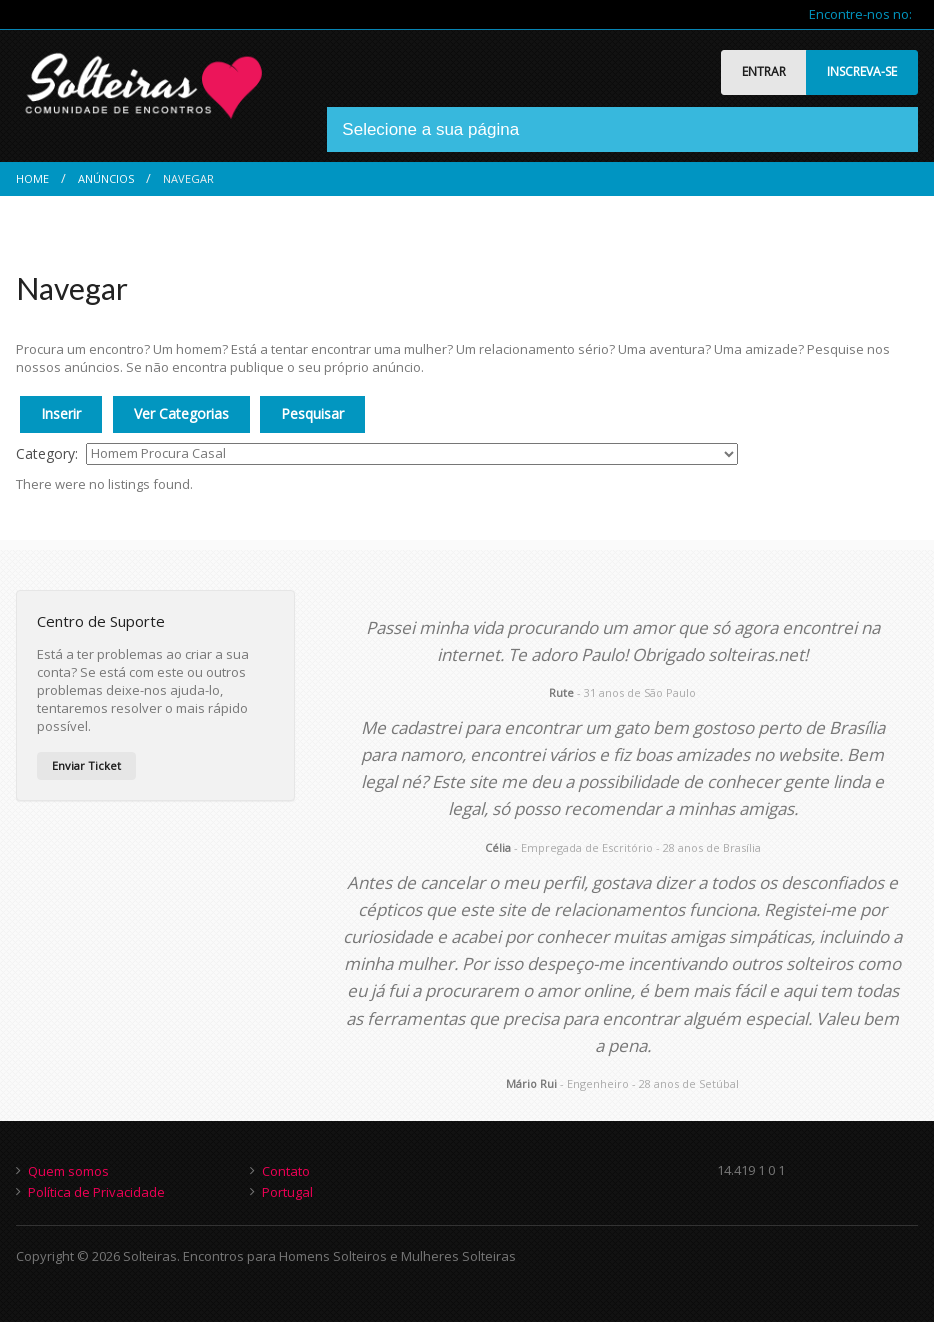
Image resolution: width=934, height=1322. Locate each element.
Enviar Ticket (86, 765)
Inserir (61, 413)
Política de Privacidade (96, 1192)
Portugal (287, 1192)
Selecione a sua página (430, 129)
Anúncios (106, 178)
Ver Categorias (181, 413)
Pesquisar (312, 413)
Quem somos (68, 1171)
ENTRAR (764, 71)
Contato (286, 1171)
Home (32, 178)
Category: (47, 453)
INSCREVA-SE (862, 71)
